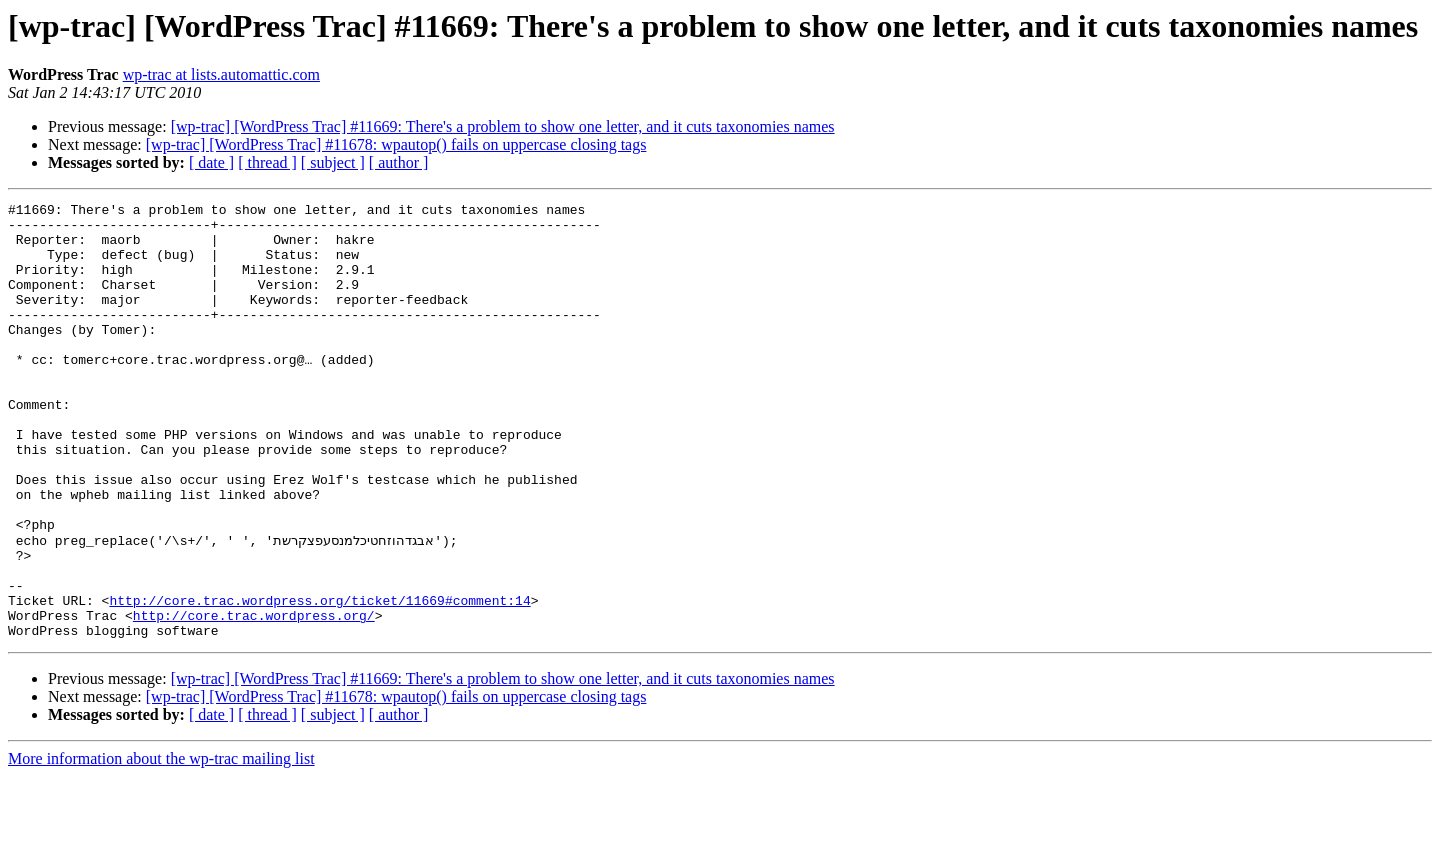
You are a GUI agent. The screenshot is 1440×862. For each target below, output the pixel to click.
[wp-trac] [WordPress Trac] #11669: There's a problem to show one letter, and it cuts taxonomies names (503, 126)
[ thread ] (267, 162)
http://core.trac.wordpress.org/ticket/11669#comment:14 (319, 680)
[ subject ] (333, 162)
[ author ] (399, 162)
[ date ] (211, 162)
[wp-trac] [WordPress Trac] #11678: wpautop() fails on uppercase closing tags (396, 144)
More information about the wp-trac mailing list (161, 844)
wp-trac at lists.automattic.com (221, 74)
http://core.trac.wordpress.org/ (254, 698)
